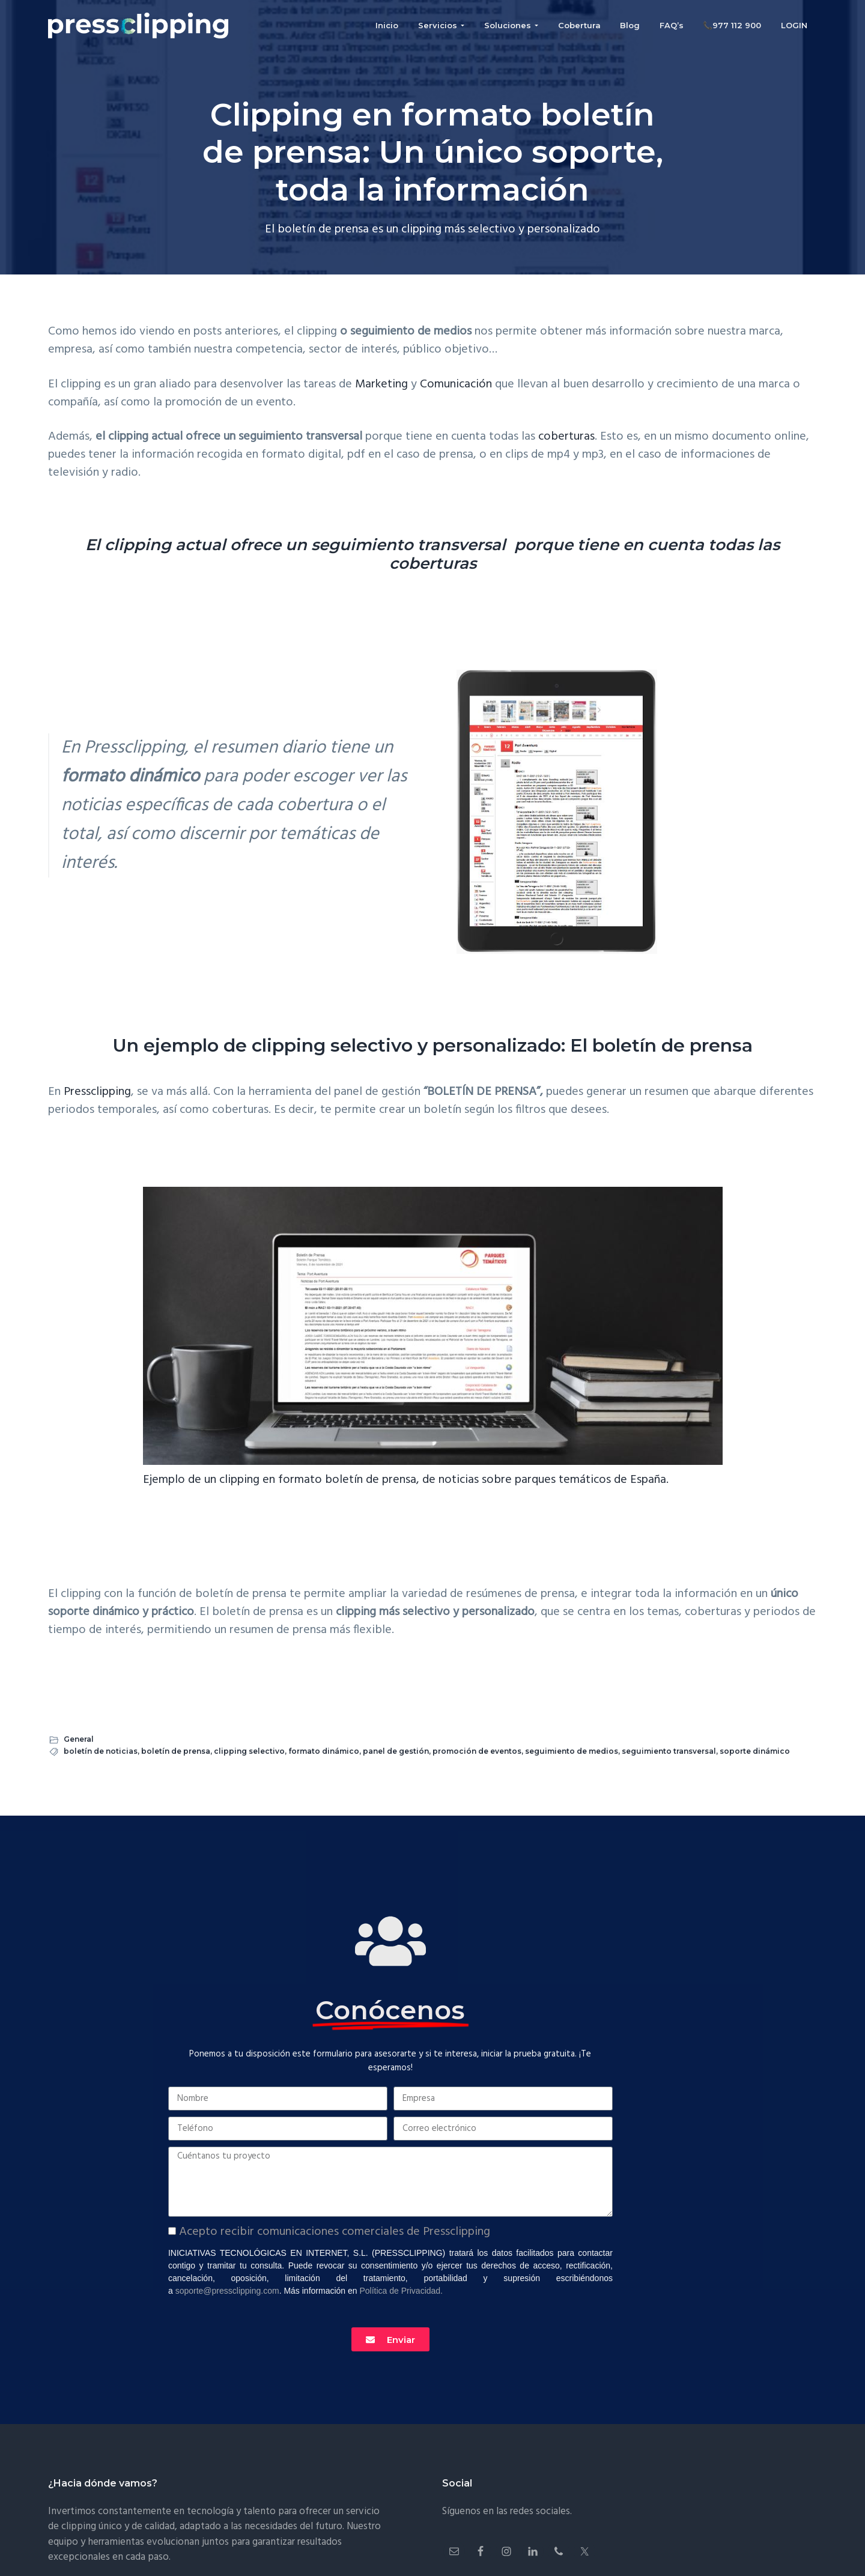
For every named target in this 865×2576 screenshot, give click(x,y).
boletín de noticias (101, 1751)
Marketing (381, 384)
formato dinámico (323, 1751)
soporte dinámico (755, 1751)
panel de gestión (396, 1751)
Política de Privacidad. (401, 2291)
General (79, 1739)
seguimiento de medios (571, 1751)
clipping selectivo (249, 1751)
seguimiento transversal (669, 1751)
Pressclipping (97, 1092)
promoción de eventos (476, 1751)
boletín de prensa (175, 1751)
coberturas (566, 436)
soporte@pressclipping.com (227, 2291)
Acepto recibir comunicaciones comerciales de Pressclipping (334, 2231)
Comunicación (456, 384)
